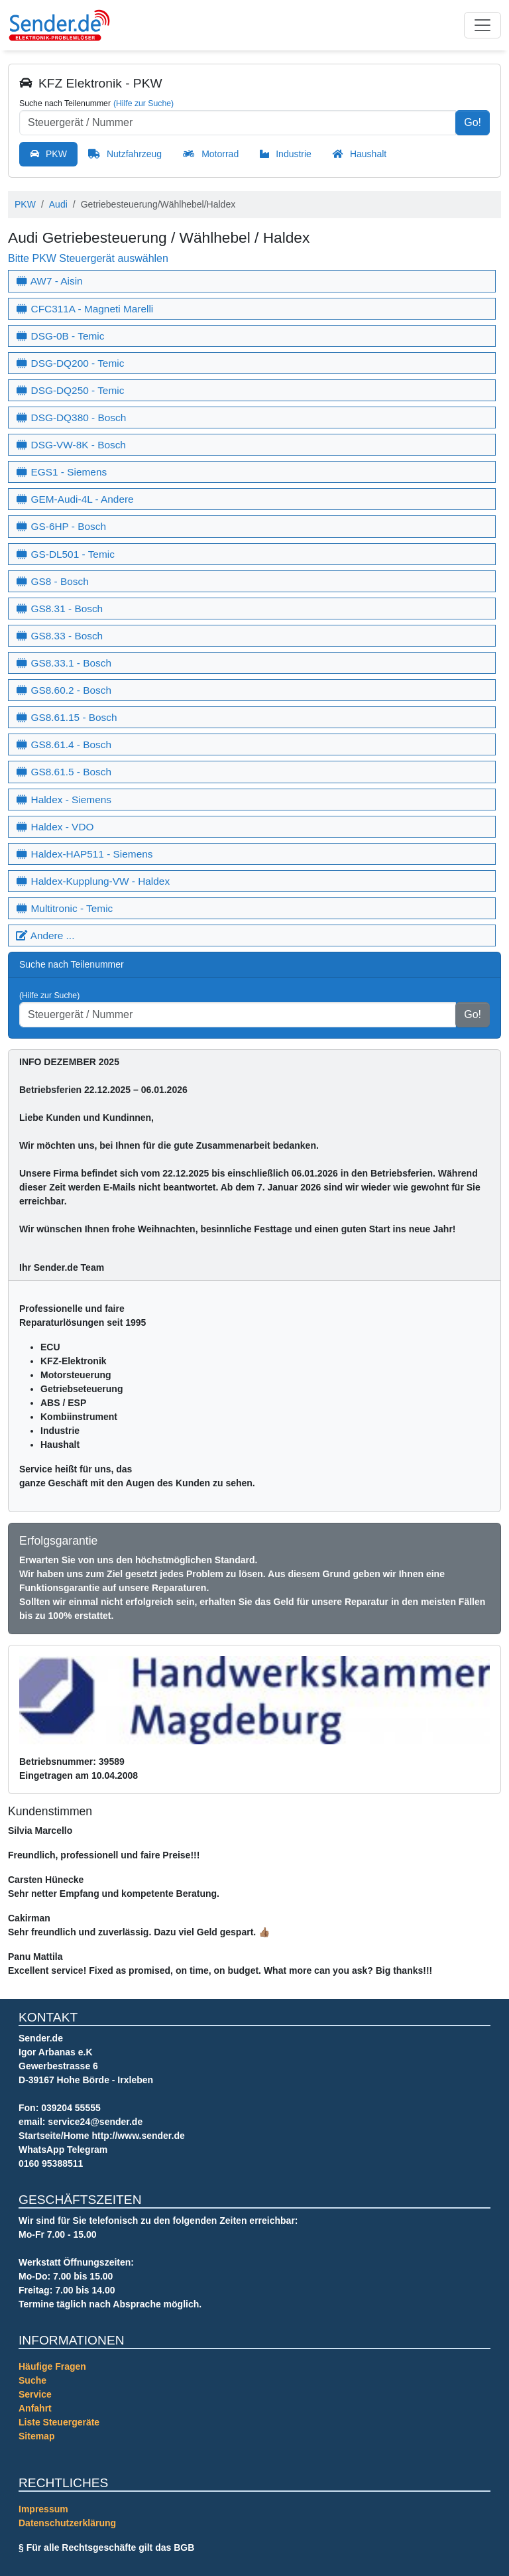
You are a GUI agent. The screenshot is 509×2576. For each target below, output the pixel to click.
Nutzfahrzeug (134, 154)
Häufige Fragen (52, 2366)
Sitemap (36, 2436)
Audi (58, 204)
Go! (472, 122)
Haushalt (368, 154)
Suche (32, 2380)
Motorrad (220, 154)
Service (35, 2394)
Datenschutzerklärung (67, 2523)
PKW (56, 154)
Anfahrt (35, 2408)
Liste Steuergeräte (59, 2422)
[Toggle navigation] (482, 25)
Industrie (293, 154)
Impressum (43, 2509)
